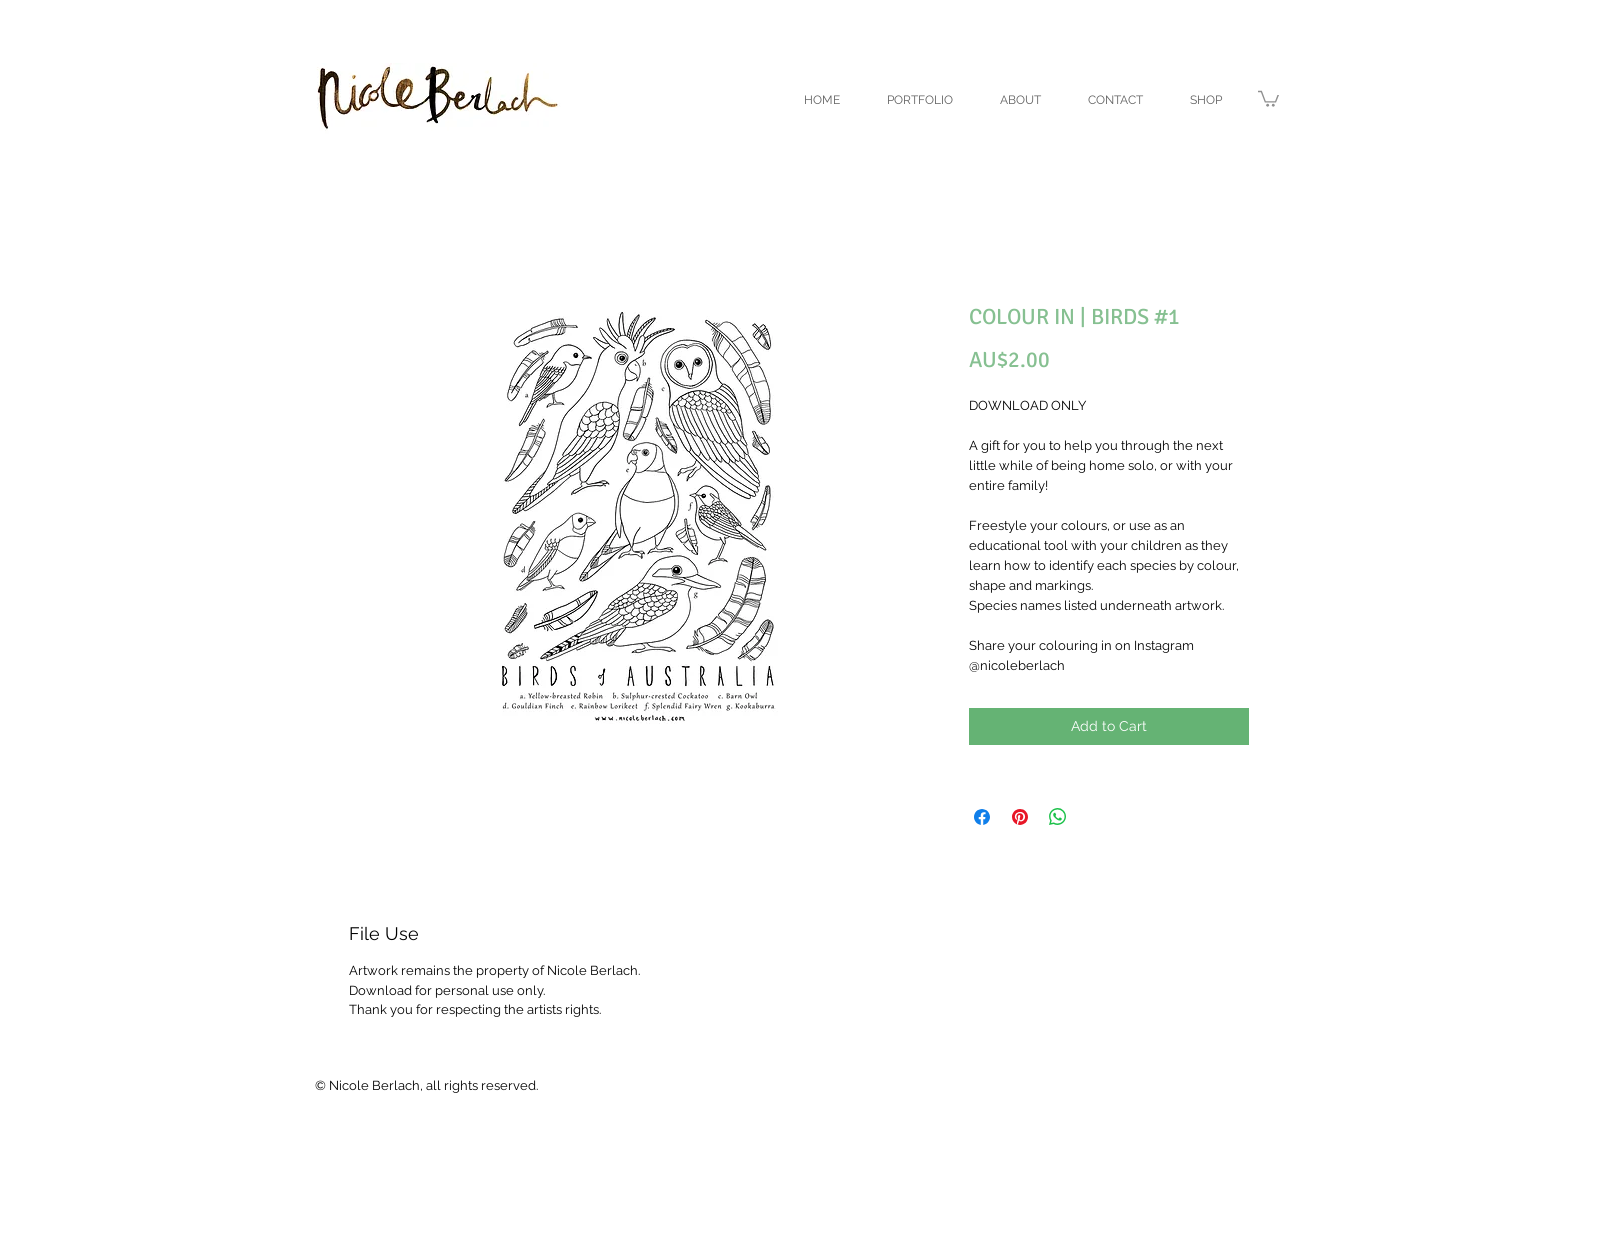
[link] (1268, 98)
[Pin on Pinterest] (1020, 817)
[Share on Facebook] (982, 817)
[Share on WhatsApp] (1058, 817)
